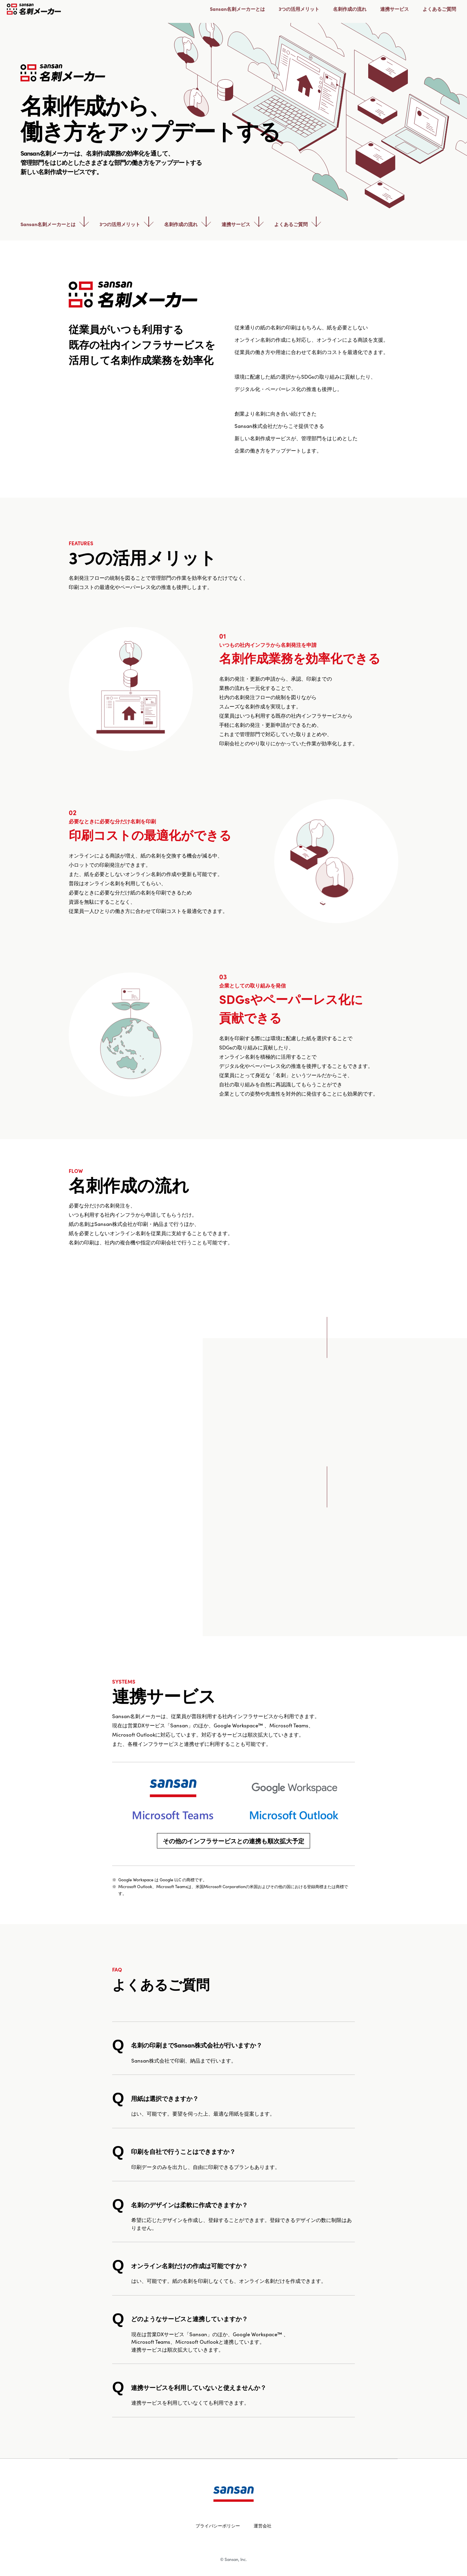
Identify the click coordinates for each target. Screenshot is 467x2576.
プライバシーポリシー (218, 2525)
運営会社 (262, 2525)
